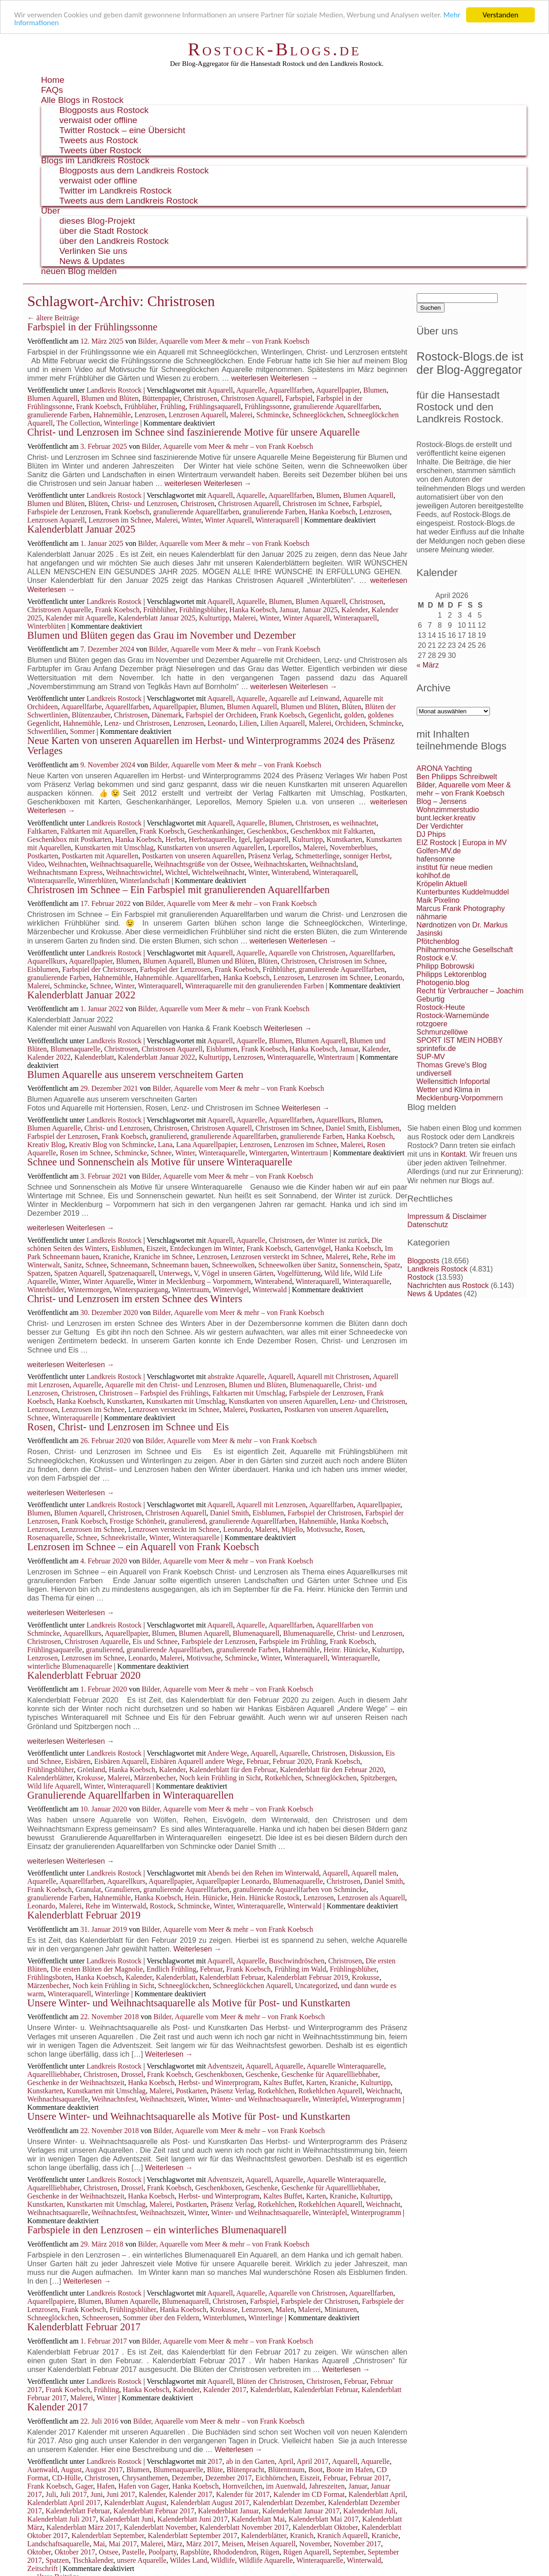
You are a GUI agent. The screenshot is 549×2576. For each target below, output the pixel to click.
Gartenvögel (313, 1248)
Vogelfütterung (299, 1273)
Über (50, 211)
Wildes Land (188, 2560)
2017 (215, 2461)
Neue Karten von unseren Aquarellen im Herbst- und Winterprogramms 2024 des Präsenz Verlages (211, 745)
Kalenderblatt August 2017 (209, 2502)
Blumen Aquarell (52, 398)
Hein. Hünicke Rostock (265, 1898)
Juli (51, 2494)
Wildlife (223, 2560)
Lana (165, 1144)
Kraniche (116, 1257)
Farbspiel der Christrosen (99, 969)
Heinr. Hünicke (345, 1650)
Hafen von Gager (143, 2486)
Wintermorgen (89, 1289)
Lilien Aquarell (283, 723)
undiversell (434, 1073)
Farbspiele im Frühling (292, 1641)
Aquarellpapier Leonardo (232, 1881)
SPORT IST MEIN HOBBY (460, 1040)
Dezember (186, 2478)
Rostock (162, 1906)
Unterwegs (174, 1273)
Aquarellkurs (46, 961)
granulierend (168, 1136)
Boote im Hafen (349, 2470)
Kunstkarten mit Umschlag (114, 847)
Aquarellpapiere (51, 2301)
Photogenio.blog (443, 982)
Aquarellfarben (290, 390)
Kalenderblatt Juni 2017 (192, 2519)
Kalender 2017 (225, 2389)
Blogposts (424, 1261)
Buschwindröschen (297, 1961)
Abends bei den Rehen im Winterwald (263, 1873)
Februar (257, 1761)
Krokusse (89, 1778)
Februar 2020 (292, 1761)
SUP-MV (431, 1057)
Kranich (302, 2535)
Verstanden (500, 15)
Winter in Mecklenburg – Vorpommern (194, 1281)
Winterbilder (45, 1289)
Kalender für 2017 (243, 2494)
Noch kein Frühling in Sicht (220, 1778)
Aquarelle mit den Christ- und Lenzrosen (165, 1385)
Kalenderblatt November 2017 (244, 2527)
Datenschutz (428, 1225)
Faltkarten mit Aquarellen (98, 831)
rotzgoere (432, 1024)
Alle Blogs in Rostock (82, 100)
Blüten (98, 503)
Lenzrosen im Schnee (120, 520)
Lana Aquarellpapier (206, 1144)
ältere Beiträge (53, 318)
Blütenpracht (246, 2470)
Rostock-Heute (441, 1007)
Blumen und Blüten (109, 398)
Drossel (132, 2074)
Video (36, 864)
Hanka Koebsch (332, 512)
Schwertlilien (46, 731)
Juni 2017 (120, 2494)
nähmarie (432, 917)
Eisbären (78, 1761)
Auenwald (42, 2470)
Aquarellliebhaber (53, 2074)
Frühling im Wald (300, 1969)
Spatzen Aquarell (79, 1273)
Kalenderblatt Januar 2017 (301, 2511)
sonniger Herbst (366, 856)
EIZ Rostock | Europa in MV (462, 842)
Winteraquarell (277, 520)
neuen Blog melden (79, 271)
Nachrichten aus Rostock (448, 1285)
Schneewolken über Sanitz (297, 1265)
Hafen (105, 2486)
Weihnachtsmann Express (65, 872)
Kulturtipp (214, 618)
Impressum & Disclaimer (447, 1216)
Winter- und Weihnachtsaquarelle (260, 2099)
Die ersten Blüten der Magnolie (96, 1969)
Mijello (292, 1529)
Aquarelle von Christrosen (307, 953)
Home (53, 80)
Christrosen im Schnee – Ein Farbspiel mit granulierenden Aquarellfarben (178, 889)
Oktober (39, 2552)
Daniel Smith (345, 1128)
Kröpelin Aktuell (442, 884)
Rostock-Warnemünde (453, 1015)
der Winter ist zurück (337, 1240)
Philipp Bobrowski (445, 966)
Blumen (374, 390)
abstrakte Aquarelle (236, 1376)
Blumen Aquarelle (54, 1128)
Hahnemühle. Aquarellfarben (177, 977)
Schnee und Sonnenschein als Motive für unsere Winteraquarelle (160, 1162)
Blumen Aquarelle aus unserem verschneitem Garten (135, 1074)
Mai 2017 (123, 2544)
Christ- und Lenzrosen (144, 503)
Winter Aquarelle (108, 1281)
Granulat (88, 1889)
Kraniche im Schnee (163, 1257)
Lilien (247, 723)
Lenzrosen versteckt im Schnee (276, 1257)
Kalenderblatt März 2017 (83, 2527)
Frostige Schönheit (136, 1521)
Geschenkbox (267, 831)
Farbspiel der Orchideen (220, 715)
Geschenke (262, 2074)
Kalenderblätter (50, 1778)
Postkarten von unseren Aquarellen (193, 856)
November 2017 (357, 2544)
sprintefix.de (436, 1048)
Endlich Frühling (171, 1969)
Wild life (337, 1273)
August (71, 2470)
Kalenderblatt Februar (231, 1977)
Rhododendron (234, 2552)
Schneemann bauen (180, 1265)
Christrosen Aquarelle (59, 610)
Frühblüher (140, 406)
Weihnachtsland (333, 864)
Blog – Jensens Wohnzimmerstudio (448, 806)
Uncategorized (316, 1985)
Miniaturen (340, 2309)
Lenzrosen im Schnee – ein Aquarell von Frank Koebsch (143, 1546)
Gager (84, 2486)
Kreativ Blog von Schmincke (111, 1144)
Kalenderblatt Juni (127, 2519)
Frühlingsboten (49, 1977)
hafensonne (436, 859)
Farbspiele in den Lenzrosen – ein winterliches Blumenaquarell (157, 2230)
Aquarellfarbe (81, 707)
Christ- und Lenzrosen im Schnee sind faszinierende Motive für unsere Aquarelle (193, 432)
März (175, 2544)
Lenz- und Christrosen (136, 723)
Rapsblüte (194, 2552)
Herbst (175, 839)
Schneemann (129, 1265)
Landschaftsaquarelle (58, 2544)
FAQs (52, 90)
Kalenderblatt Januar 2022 (81, 995)
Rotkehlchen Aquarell (331, 2091)
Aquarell (220, 390)
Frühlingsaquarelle (54, 1650)
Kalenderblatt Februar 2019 (84, 1915)
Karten (316, 2082)
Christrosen (200, 398)
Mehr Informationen (46, 23)
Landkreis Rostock (114, 390)
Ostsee (109, 2552)
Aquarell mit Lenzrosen (271, 1505)
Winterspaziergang (141, 1289)
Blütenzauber (90, 715)
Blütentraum (286, 2470)
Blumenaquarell (256, 1633)
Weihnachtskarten (280, 864)
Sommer (82, 731)
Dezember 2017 (228, 2478)
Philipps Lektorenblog (452, 974)
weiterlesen (249, 378)
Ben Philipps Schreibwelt (457, 777)
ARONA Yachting (444, 768)
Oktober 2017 (74, 2552)
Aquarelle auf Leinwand (303, 698)
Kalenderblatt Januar (228, 2511)
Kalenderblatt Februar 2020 (84, 1675)
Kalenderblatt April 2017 (64, 2502)
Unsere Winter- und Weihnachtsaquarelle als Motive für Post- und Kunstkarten (189, 2003)
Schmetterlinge (317, 856)
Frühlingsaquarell (215, 406)
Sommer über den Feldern (161, 2318)
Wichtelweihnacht (218, 872)
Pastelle (133, 2552)
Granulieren (122, 1889)
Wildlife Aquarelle (266, 2560)
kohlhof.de (434, 875)
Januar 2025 (320, 610)
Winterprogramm (376, 2099)
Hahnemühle (112, 415)
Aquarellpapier (337, 390)
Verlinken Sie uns (93, 251)
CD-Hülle (66, 2478)
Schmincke (272, 415)
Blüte (215, 2470)
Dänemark (167, 715)
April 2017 (313, 2461)
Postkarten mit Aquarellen (100, 856)
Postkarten (43, 856)
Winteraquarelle (50, 880)
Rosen (354, 1529)
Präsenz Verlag (270, 856)
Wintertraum (335, 1057)
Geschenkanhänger (215, 831)
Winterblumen (224, 2318)
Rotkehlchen (283, 1778)
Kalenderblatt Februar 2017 (84, 2327)
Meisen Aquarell (271, 2544)
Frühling (172, 406)
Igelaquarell (271, 839)
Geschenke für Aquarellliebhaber (330, 2074)
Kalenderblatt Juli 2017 (61, 2519)
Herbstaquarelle (212, 839)
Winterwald (269, 1289)
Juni (97, 2494)
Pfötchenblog (438, 941)
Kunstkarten (344, 839)
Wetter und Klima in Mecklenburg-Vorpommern (460, 1094)
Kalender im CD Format (309, 2494)
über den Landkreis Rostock (114, 241)
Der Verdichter (440, 826)
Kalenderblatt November (160, 2527)
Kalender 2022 (49, 1057)
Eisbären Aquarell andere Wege (197, 1761)
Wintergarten (268, 1153)
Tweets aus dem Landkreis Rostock (129, 200)
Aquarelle (250, 390)
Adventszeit (224, 2066)
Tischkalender (92, 2560)
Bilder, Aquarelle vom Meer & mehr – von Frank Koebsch (223, 341)
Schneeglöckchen (318, 415)
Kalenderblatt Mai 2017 (323, 2519)
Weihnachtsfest (114, 2099)
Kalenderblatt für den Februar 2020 (332, 1769)
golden (354, 715)
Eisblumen (43, 969)
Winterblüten (46, 626)
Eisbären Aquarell (120, 1761)
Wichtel (176, 872)
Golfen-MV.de (439, 851)
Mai (99, 2544)
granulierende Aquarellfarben (337, 406)
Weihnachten (67, 864)
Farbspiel (299, 398)
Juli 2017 (73, 2494)
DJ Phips (431, 834)
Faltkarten (42, 831)
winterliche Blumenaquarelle (69, 1666)
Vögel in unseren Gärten (237, 1273)
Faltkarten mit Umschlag (248, 1393)
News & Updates (92, 261)
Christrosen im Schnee (316, 503)
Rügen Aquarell (306, 2552)
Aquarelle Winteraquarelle (345, 2066)
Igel (244, 839)
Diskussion (365, 1753)
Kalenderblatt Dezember (288, 2502)
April (286, 2461)
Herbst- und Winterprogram (219, 2082)
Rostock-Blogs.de (274, 49)
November (314, 2544)
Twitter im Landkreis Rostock (116, 190)
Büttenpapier (161, 398)
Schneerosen (100, 2318)
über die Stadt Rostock (104, 231)
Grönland (91, 1769)
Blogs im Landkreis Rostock (95, 160)
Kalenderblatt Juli (369, 2511)
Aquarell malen (374, 1873)
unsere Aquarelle (141, 2560)
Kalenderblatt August (135, 2502)
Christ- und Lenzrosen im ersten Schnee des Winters (134, 1298)
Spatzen (39, 1273)
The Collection (78, 423)
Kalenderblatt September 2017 (193, 2535)
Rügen (269, 2552)
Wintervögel (230, 1289)
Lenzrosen (150, 415)
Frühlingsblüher (202, 610)
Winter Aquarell (228, 520)
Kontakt (452, 1154)
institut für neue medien (455, 867)
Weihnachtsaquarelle (120, 864)
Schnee (100, 986)
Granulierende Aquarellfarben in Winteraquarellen (130, 1795)
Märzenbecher (155, 1778)
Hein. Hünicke (206, 1898)
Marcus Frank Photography (461, 908)
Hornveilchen (242, 2486)
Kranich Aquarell (342, 2535)
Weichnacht (383, 2091)
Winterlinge (120, 423)
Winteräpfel (329, 2099)
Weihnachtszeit (162, 2099)
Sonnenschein (360, 1265)
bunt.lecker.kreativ (446, 818)
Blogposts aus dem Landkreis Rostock (134, 170)
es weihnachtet (354, 823)
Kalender (354, 610)
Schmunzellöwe (442, 1032)
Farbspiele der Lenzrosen (64, 512)
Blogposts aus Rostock (104, 110)
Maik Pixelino (438, 900)
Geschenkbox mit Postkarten (69, 839)
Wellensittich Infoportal (453, 1081)
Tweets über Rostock (100, 150)
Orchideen (350, 723)
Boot (315, 2470)
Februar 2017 (369, 2478)
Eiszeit (156, 1248)
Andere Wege (227, 1753)
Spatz (392, 1265)
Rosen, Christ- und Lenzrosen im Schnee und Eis (128, 1427)
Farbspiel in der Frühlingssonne (92, 327)
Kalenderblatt (94, 1057)
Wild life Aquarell (54, 1786)
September (348, 2552)
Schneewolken (233, 1265)
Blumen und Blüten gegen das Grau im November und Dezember (161, 635)
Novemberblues (353, 847)
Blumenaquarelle (75, 1049)
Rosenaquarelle (50, 1537)
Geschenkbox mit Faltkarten (331, 831)
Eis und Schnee (155, 1641)
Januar (289, 610)
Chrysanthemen (145, 2478)
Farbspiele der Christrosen (320, 2301)
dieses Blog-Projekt (97, 221)
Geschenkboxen (218, 2074)
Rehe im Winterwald (116, 1906)
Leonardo (221, 723)
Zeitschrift (42, 2568)
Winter (191, 520)
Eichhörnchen (275, 2478)
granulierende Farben (58, 415)
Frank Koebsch (98, 406)
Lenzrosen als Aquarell (371, 1898)
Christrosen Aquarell (251, 398)
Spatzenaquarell (131, 1273)
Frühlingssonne (267, 406)
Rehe (359, 1257)
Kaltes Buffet (282, 2082)
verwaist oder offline (98, 120)
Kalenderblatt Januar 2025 (81, 529)
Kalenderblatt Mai (258, 2519)
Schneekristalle (123, 1537)
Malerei (241, 415)
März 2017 (202, 2544)
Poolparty (162, 2552)
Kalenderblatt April (376, 2494)
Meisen (232, 2544)
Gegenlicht (324, 715)
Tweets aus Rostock (99, 140)
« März (428, 665)
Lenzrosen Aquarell (197, 415)
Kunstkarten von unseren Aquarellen (210, 847)
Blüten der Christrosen (270, 2381)
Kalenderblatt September (107, 2535)
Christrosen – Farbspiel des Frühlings (154, 1393)
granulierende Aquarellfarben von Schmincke (299, 1889)
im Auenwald (285, 2486)
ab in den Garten (250, 2461)
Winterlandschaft (145, 880)
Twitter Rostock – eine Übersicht (122, 130)
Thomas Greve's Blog (452, 1065)
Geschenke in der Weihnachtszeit (76, 2082)
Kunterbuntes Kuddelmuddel (463, 892)
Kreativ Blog (46, 1144)
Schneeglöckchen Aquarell (252, 1985)
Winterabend (290, 872)
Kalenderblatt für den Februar (232, 1769)
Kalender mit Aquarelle (80, 618)
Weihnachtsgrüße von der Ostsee (202, 864)
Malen (285, 2309)
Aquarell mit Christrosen (333, 1376)
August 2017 (104, 2470)
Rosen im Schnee (85, 1153)
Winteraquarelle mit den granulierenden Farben (254, 986)
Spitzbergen (377, 1778)
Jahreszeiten (326, 2486)
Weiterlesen (294, 378)
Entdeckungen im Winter (206, 1248)
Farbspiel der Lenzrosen (175, 969)
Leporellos (283, 847)
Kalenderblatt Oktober (325, 2527)
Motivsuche (324, 1529)
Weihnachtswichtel (134, 872)
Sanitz (73, 1265)
